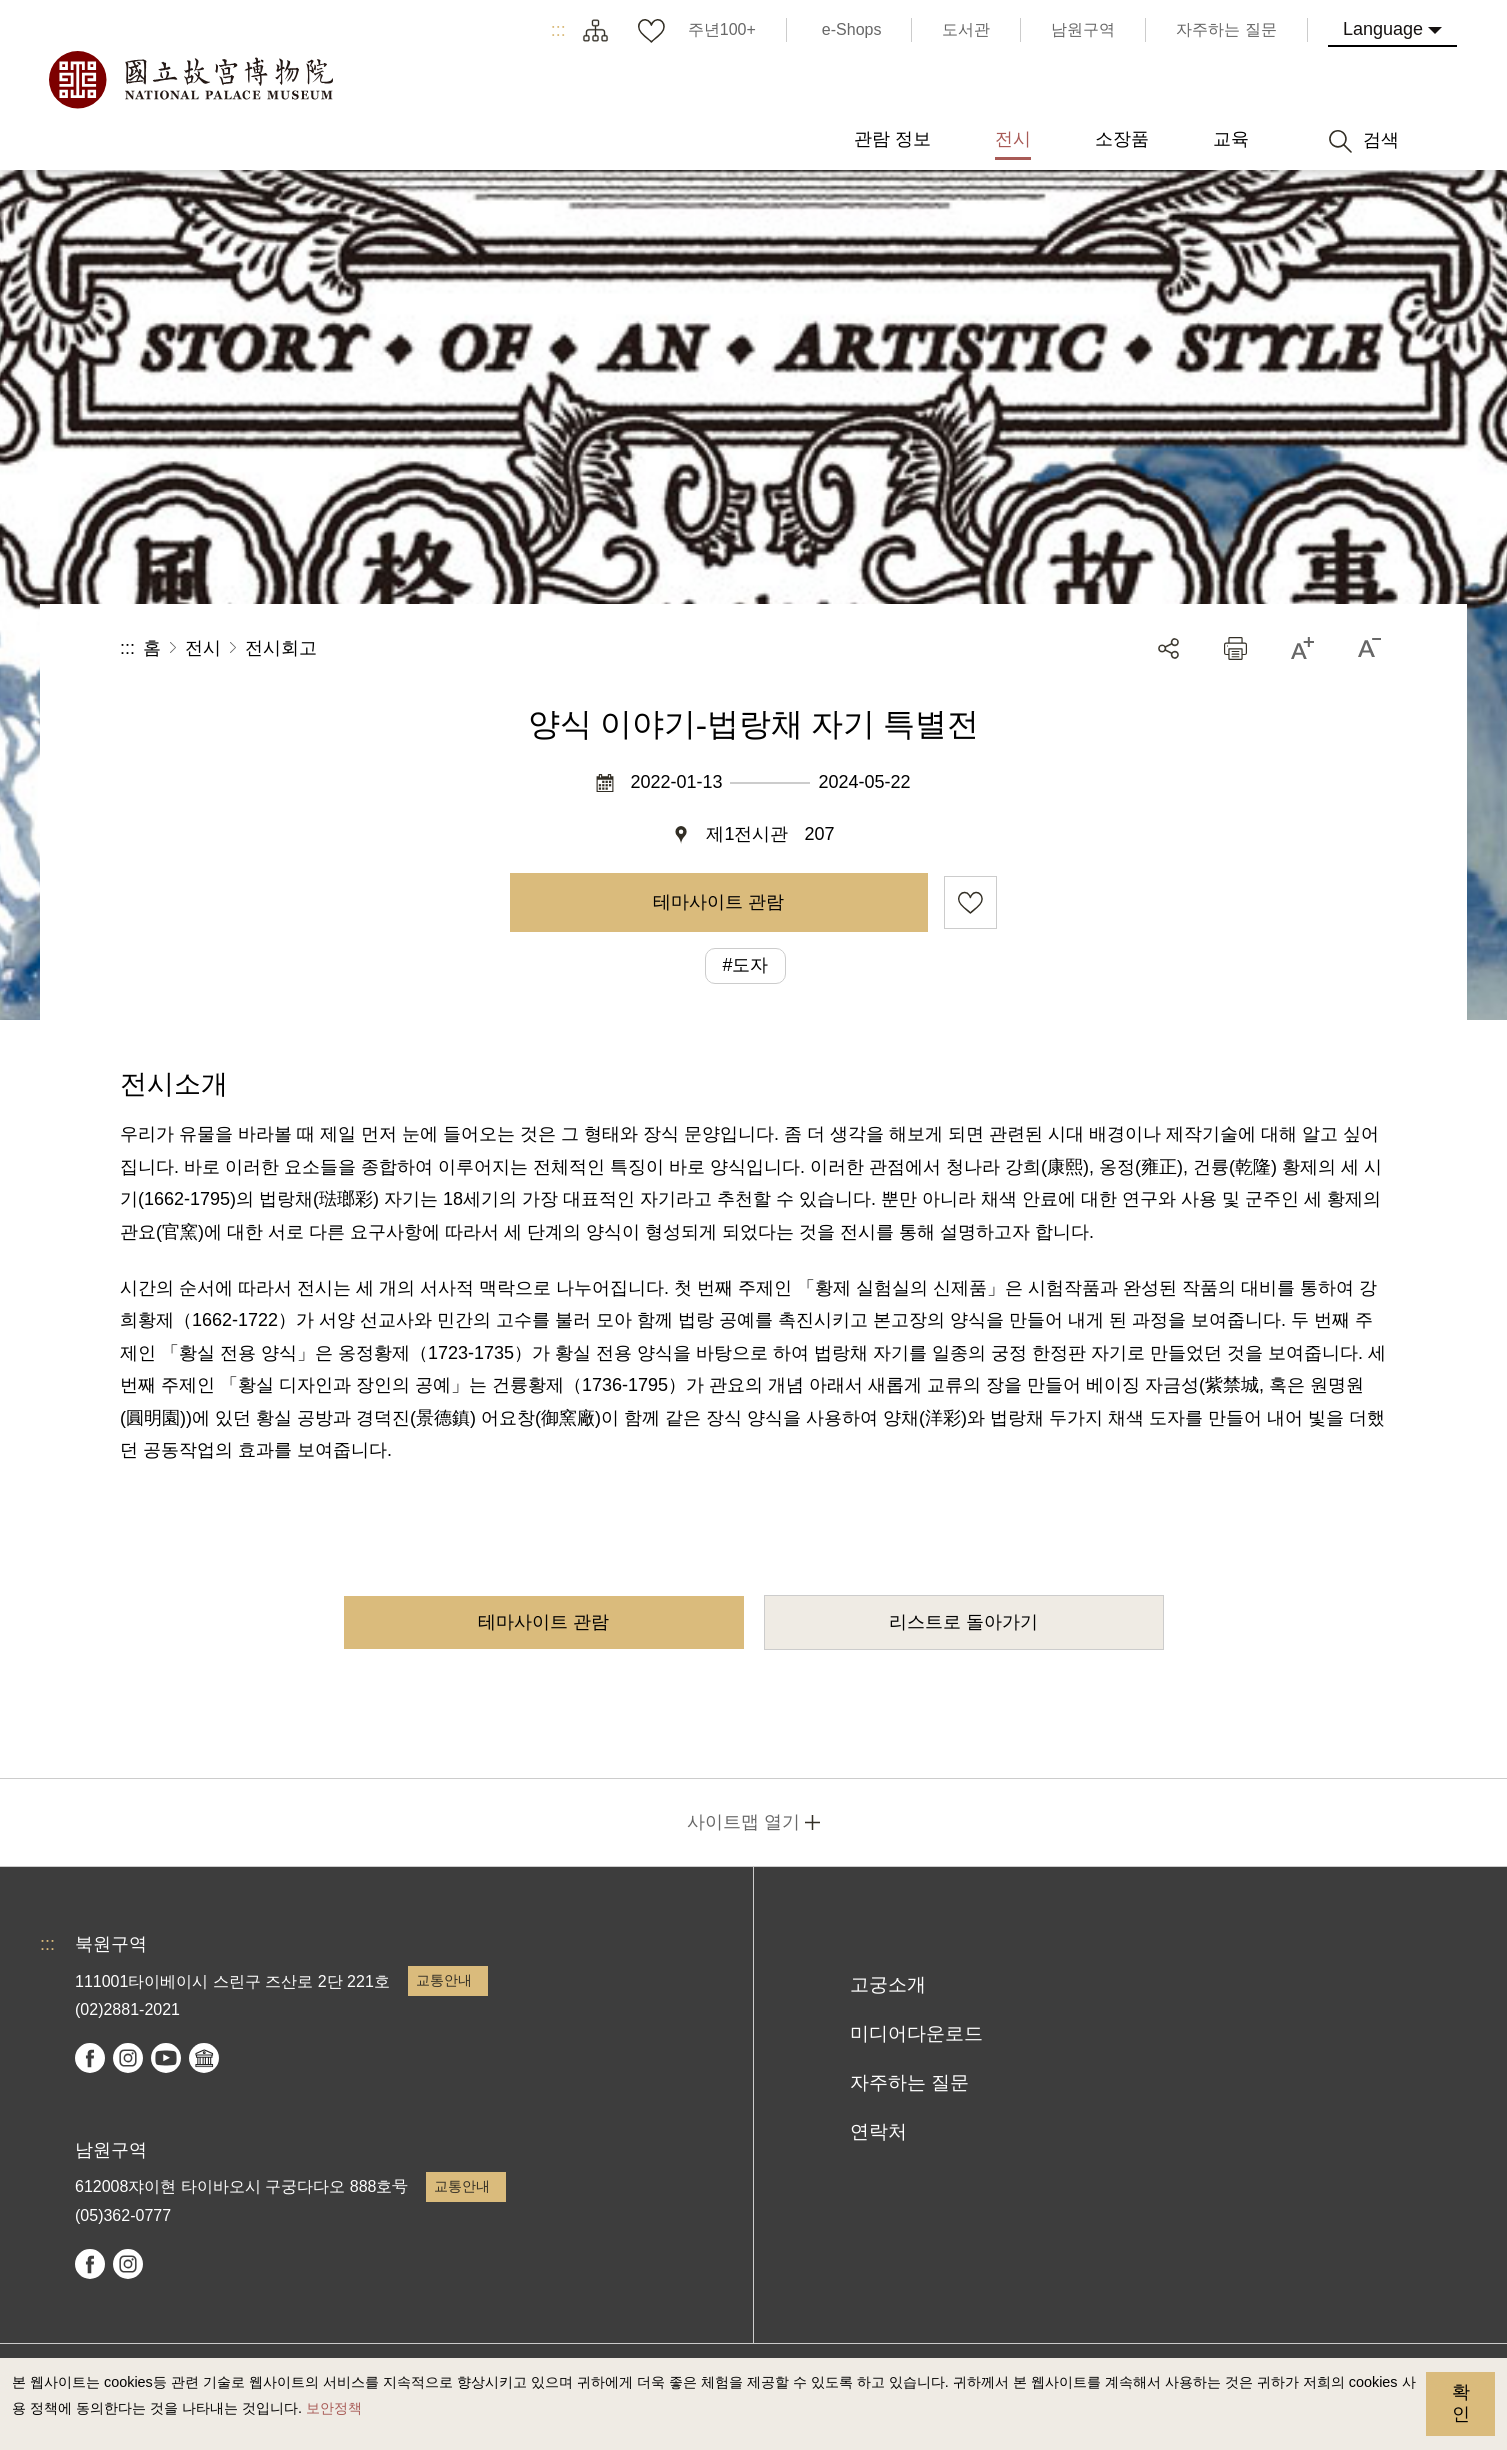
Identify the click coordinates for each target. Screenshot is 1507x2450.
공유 (1168, 648)
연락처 (878, 2131)
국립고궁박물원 (190, 80)
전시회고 (281, 648)
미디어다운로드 (916, 2033)
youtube (166, 2058)
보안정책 (334, 2408)
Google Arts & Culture (204, 2058)
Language (1383, 29)
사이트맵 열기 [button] (743, 1822)
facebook (90, 2058)
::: (558, 30)
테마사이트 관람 (718, 902)
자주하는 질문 (909, 2082)
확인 (1461, 2403)
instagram (128, 2058)
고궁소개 (888, 1984)
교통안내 (444, 1980)
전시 (203, 648)
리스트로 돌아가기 (963, 1622)
